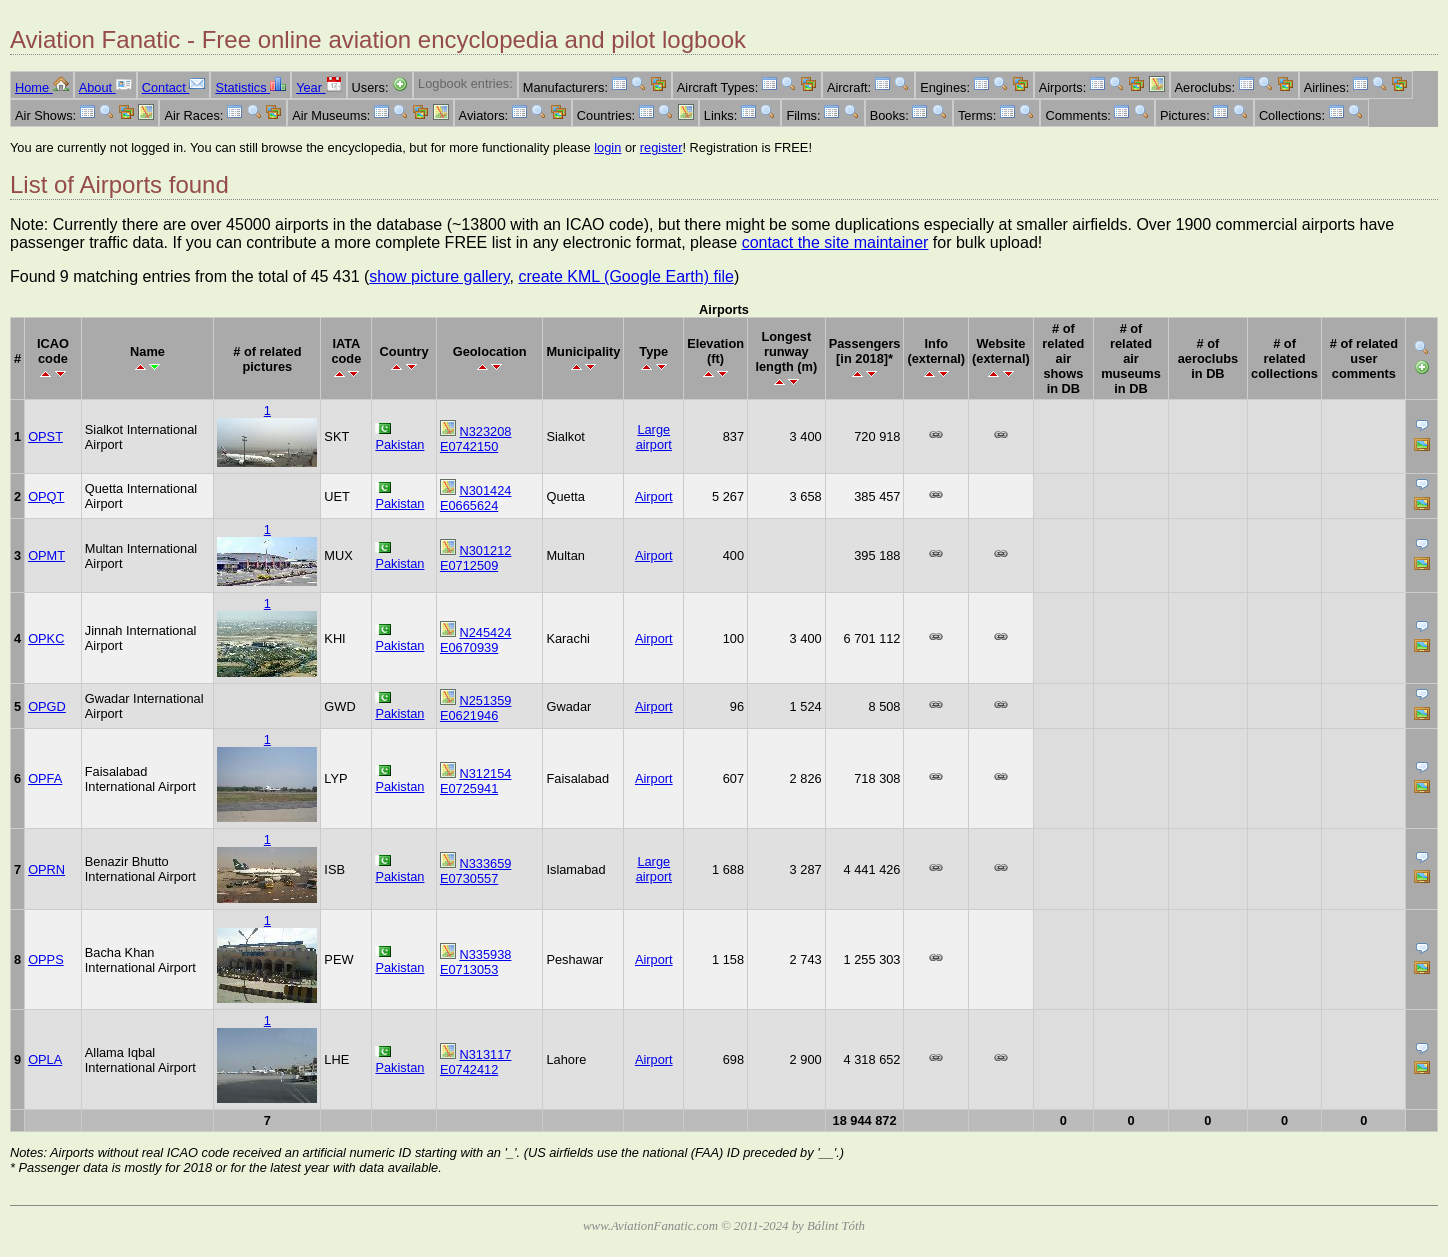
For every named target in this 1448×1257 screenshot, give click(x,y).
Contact (174, 87)
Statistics (250, 87)
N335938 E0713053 (476, 962)
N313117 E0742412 (476, 1062)
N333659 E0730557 (476, 871)
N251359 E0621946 (476, 708)
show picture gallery (439, 276)
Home (42, 87)
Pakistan (399, 444)
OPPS (46, 959)
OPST (45, 436)
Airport (654, 496)
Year (318, 87)
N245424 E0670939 (476, 640)
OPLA (45, 1059)
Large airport (654, 437)
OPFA (45, 778)
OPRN (46, 869)
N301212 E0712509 (476, 558)
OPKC (46, 638)
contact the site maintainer (835, 242)
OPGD (47, 706)
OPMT (46, 555)
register (661, 147)
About (105, 87)
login (607, 147)
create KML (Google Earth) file (626, 276)
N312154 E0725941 (476, 781)
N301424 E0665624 (476, 498)
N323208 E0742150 (476, 439)
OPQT (46, 496)
